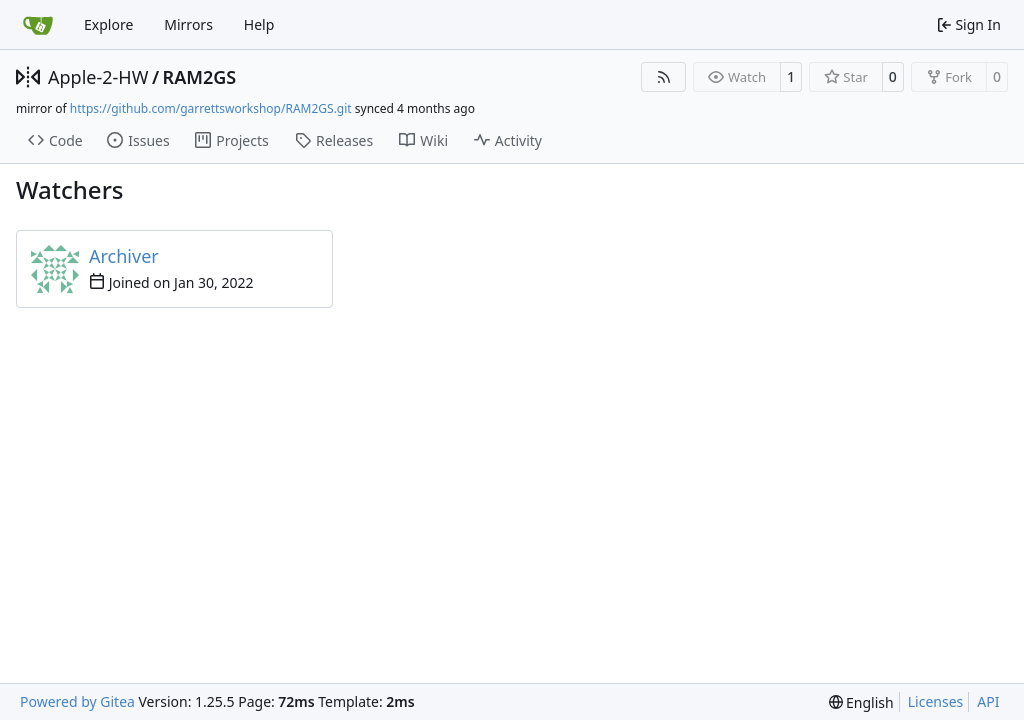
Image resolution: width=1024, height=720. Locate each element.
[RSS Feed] (664, 77)
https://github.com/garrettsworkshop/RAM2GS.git (211, 108)
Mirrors (188, 24)
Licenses (936, 701)
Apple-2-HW (98, 77)
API (988, 701)
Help (259, 24)
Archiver (124, 256)
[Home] (38, 25)
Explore (108, 24)
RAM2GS (200, 77)
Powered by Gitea (77, 701)
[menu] (861, 702)
